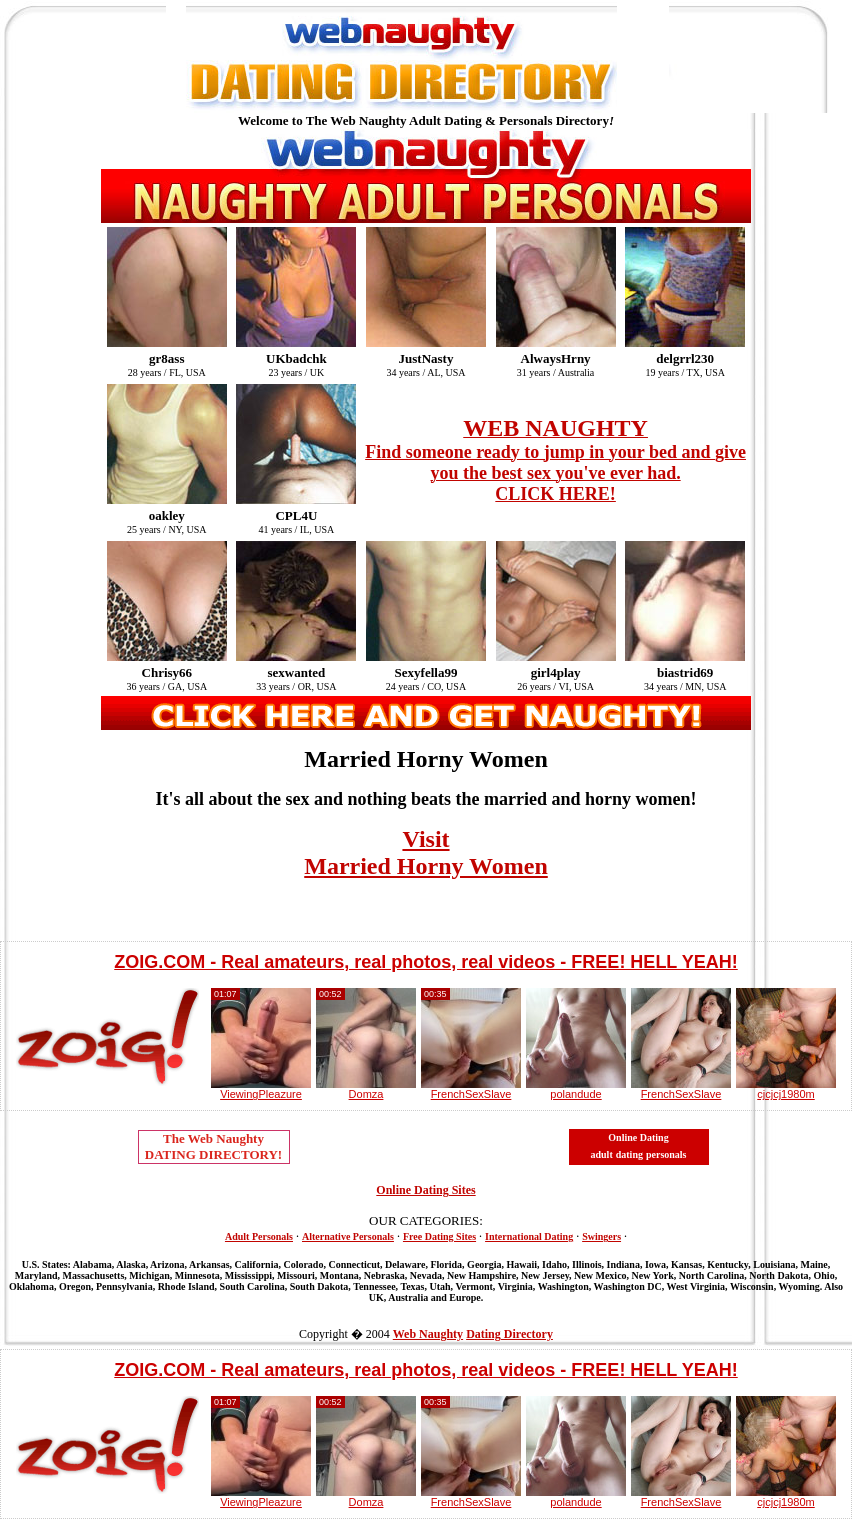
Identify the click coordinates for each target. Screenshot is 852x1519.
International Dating (529, 1236)
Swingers (601, 1236)
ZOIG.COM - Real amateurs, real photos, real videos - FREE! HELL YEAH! (425, 962)
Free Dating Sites (439, 1236)
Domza (366, 1094)
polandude (575, 1094)
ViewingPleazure (261, 1094)
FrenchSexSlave (471, 1094)
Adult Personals (259, 1236)
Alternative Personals (348, 1236)
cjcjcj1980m (785, 1094)
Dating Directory (509, 1334)
